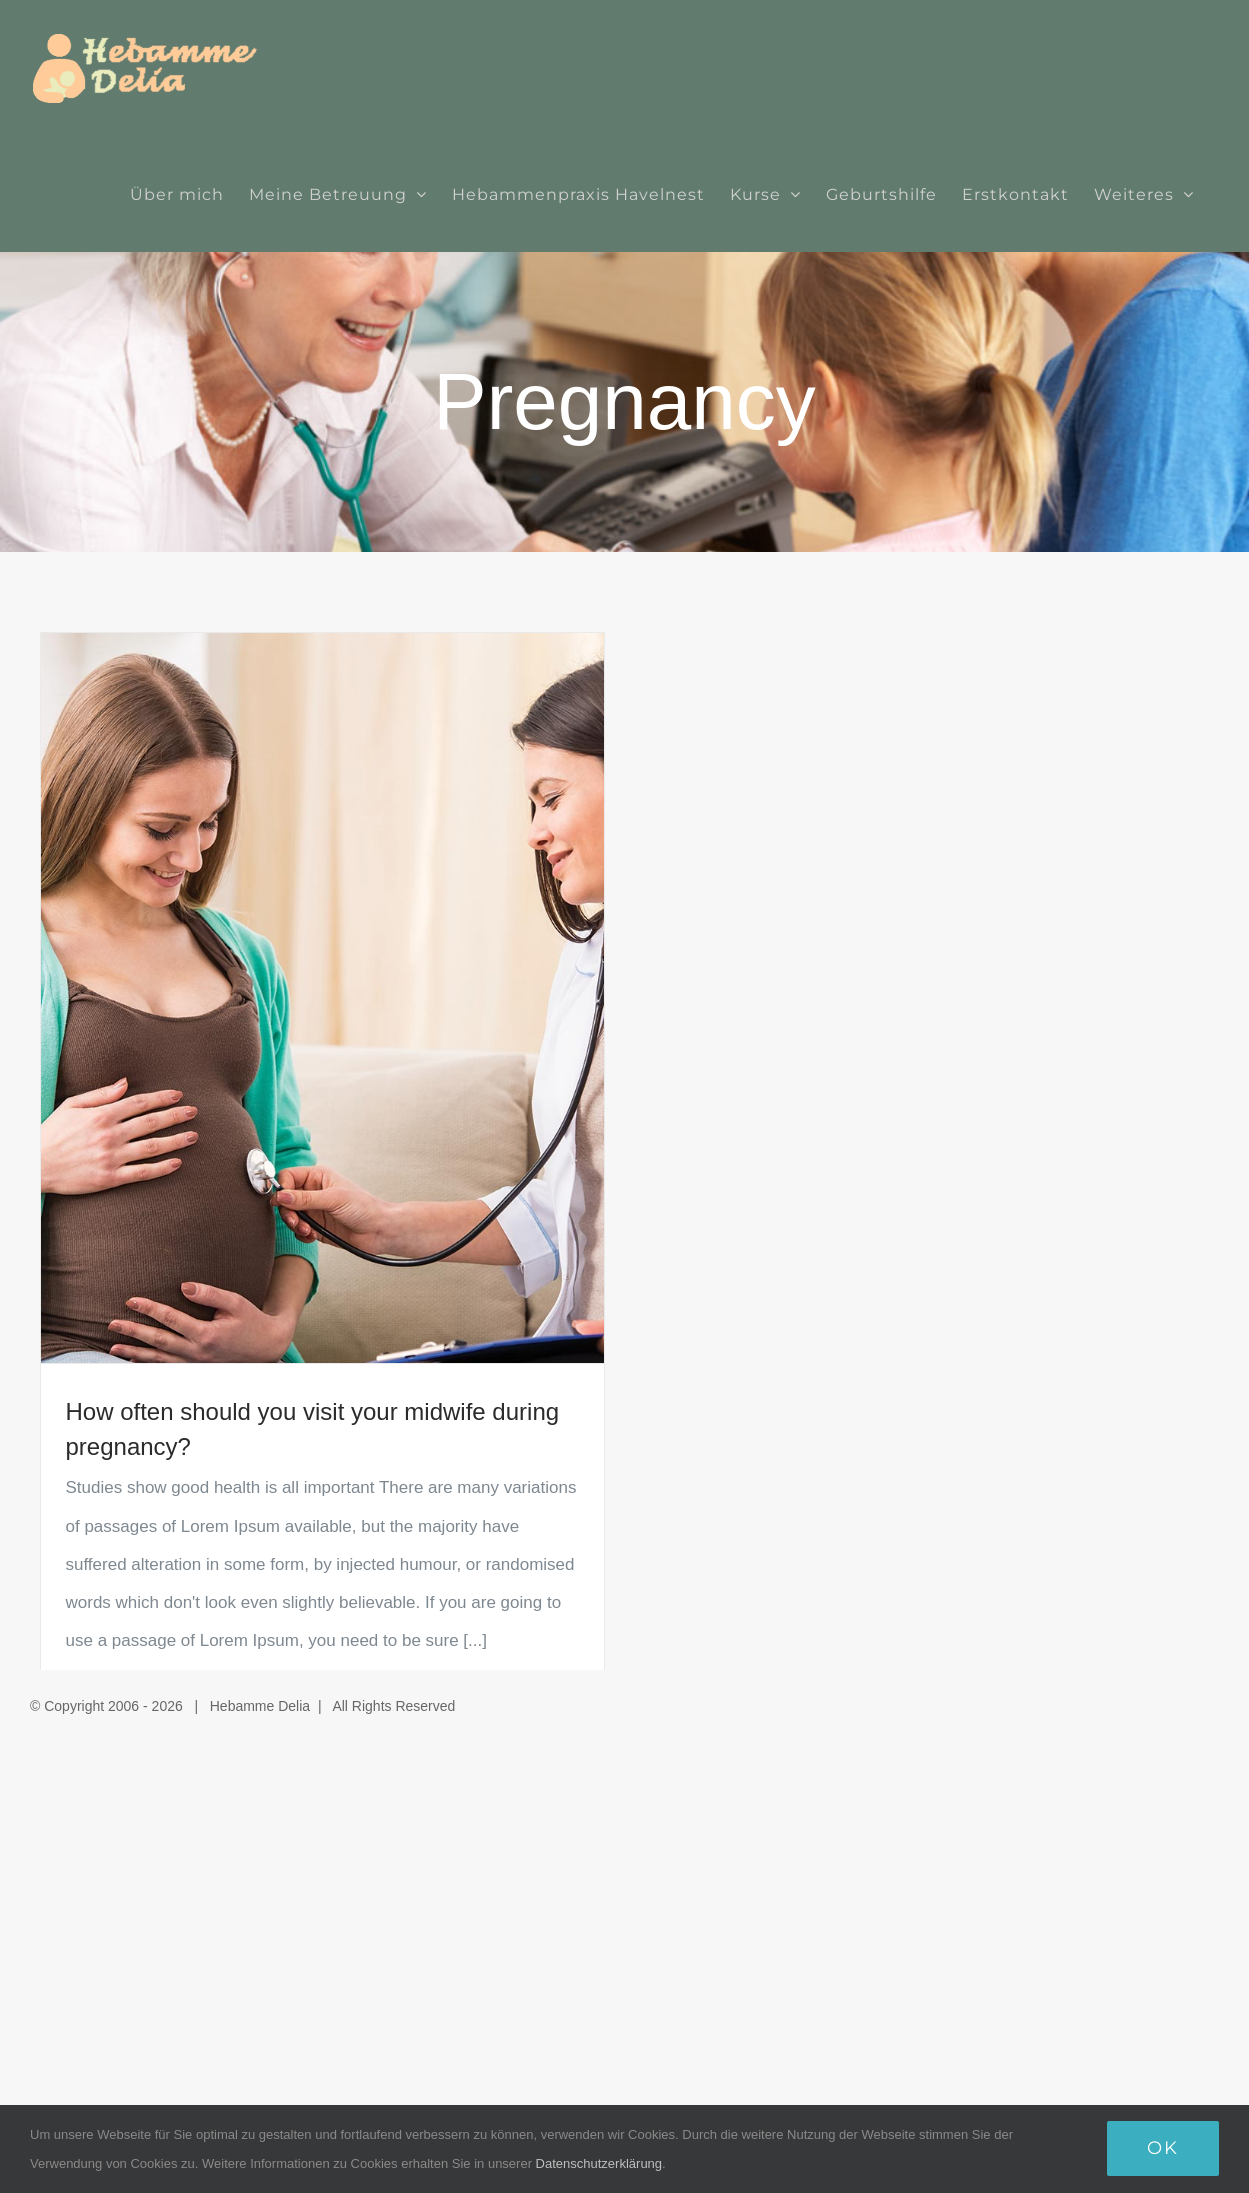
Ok (1163, 2148)
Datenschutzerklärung (599, 2163)
